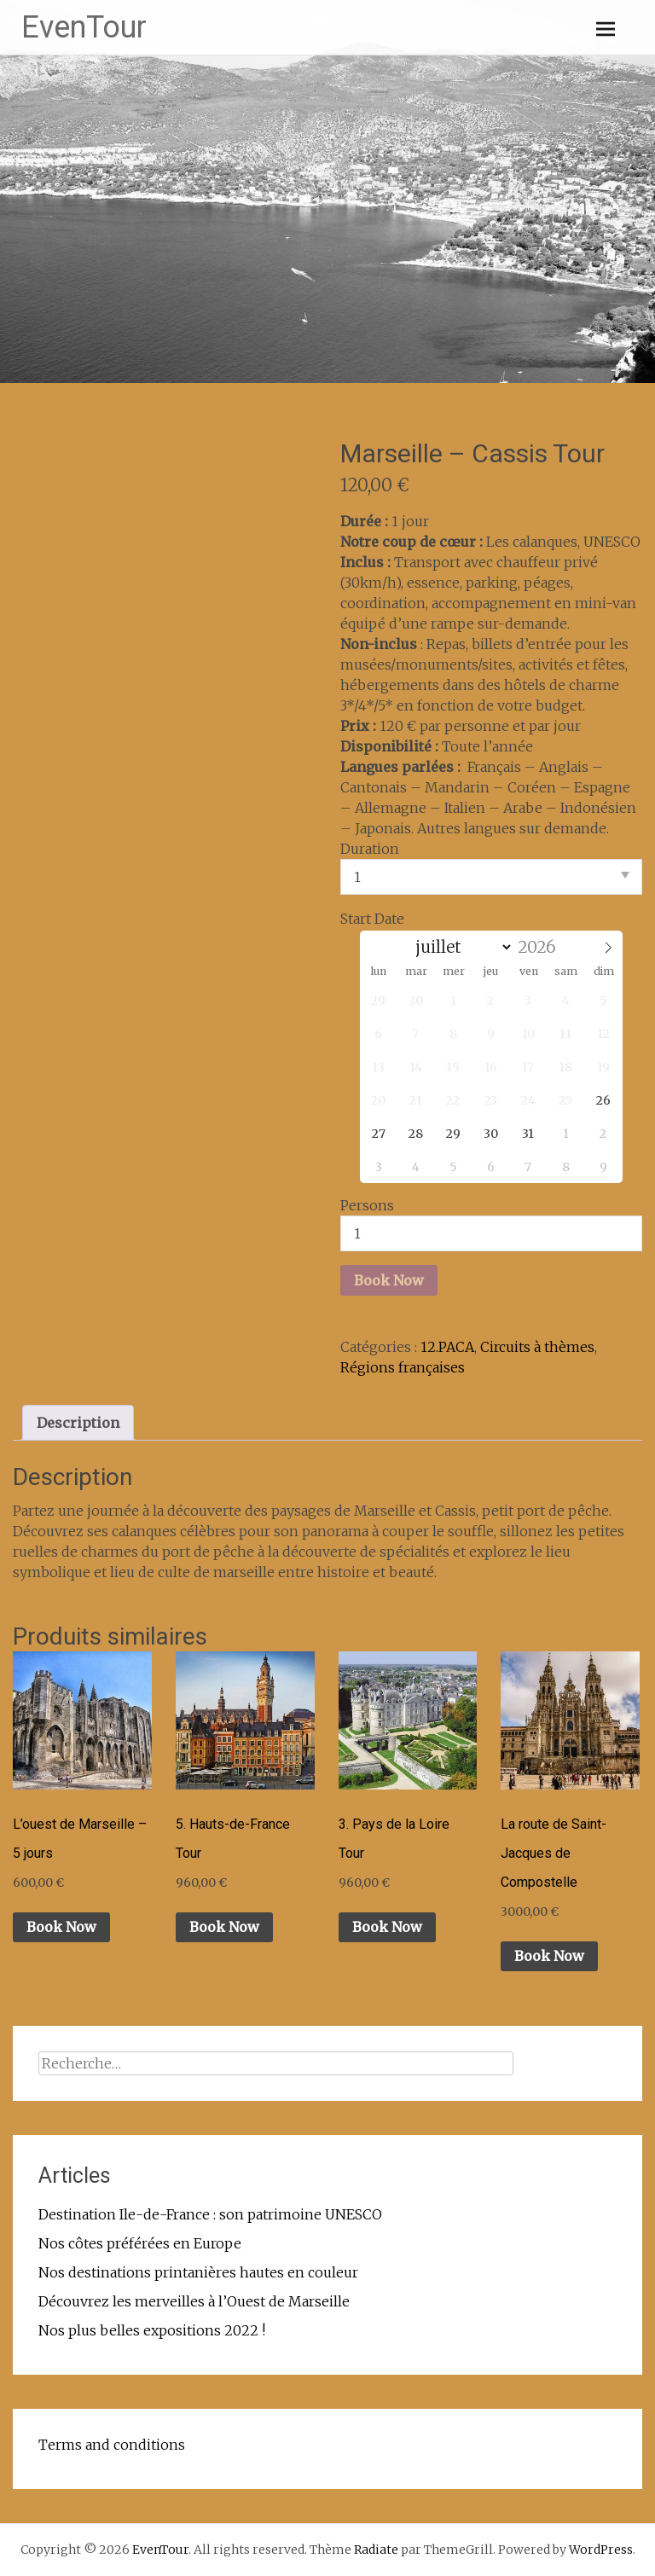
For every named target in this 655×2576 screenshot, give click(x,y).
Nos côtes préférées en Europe (139, 2243)
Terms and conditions (111, 2444)
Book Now (389, 1280)
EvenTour (84, 27)
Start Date (372, 918)
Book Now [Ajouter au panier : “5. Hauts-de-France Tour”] (224, 1926)
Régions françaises (402, 1367)
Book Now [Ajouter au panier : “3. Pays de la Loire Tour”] (387, 1926)
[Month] (460, 947)
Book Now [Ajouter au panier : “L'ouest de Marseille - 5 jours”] (61, 1926)
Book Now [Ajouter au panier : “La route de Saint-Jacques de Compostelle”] (549, 1955)
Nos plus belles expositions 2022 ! (151, 2330)
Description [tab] (78, 1422)
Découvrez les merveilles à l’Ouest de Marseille (194, 2301)
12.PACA (447, 1346)
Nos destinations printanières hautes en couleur (198, 2272)
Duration (369, 848)
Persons (367, 1205)
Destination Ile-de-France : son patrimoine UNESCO (210, 2214)
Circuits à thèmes (537, 1346)
